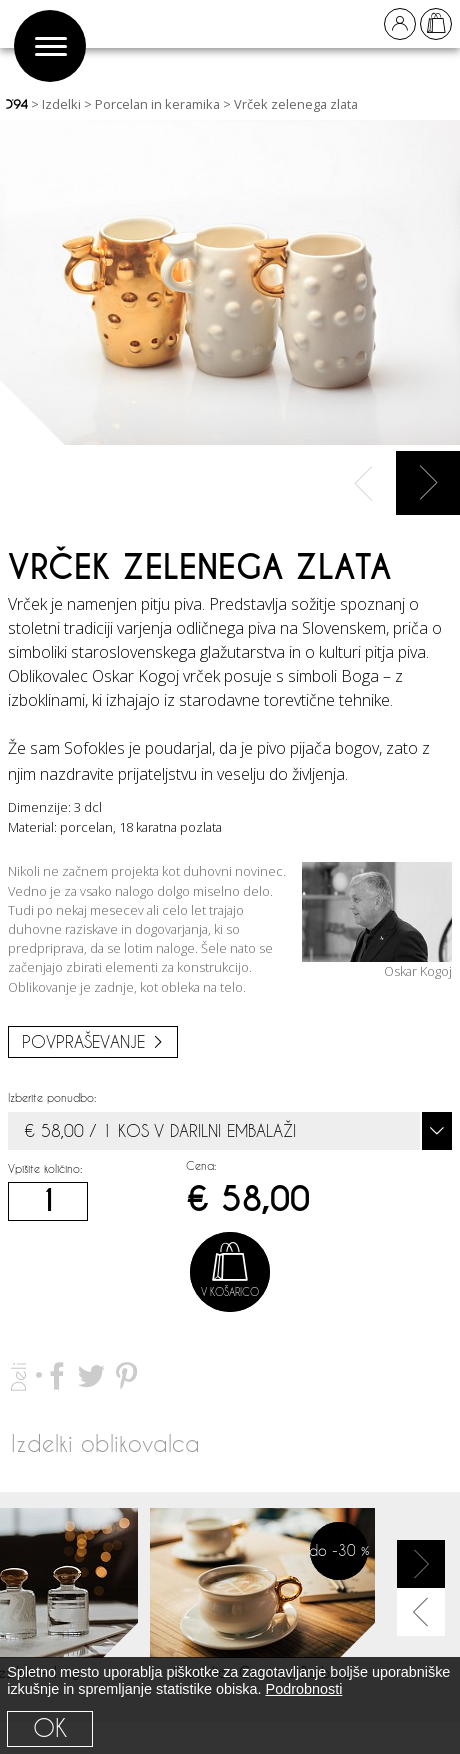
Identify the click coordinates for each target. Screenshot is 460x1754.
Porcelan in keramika (157, 104)
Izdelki (61, 104)
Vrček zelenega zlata (296, 104)
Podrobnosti (304, 1689)
